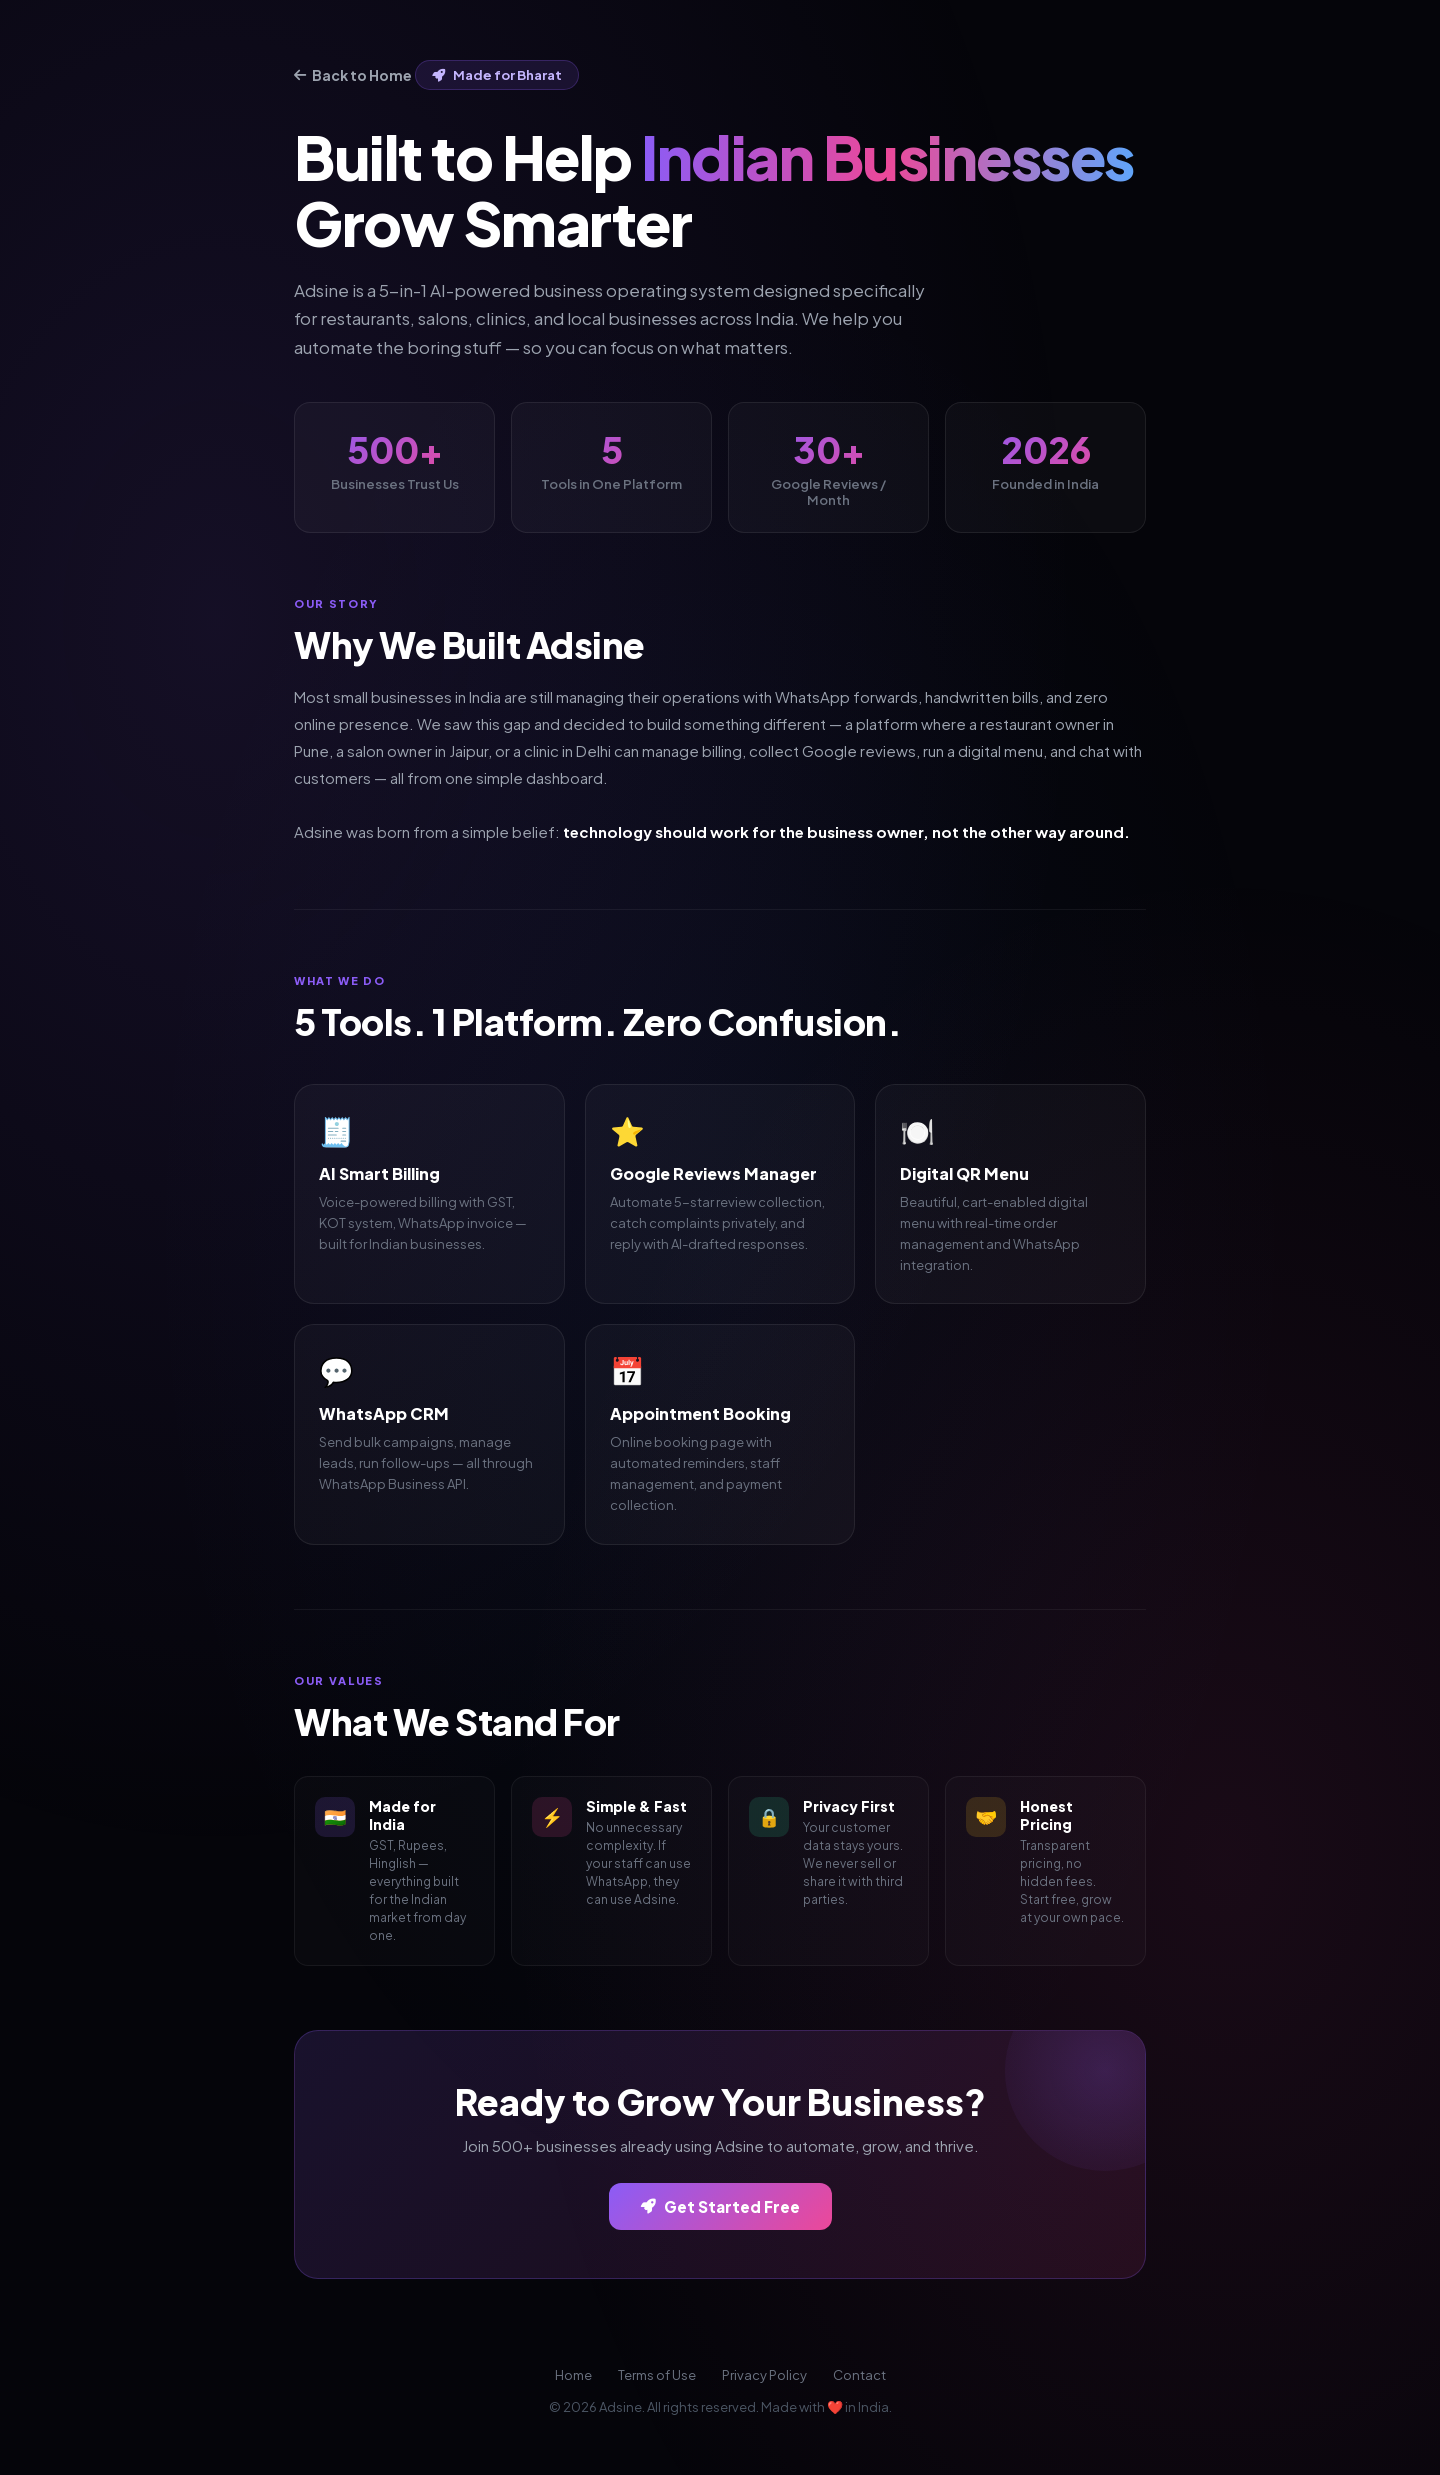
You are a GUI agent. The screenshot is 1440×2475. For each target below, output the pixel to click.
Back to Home (353, 75)
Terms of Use (657, 2375)
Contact (859, 2375)
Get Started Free (720, 2206)
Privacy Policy (764, 2375)
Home (573, 2375)
